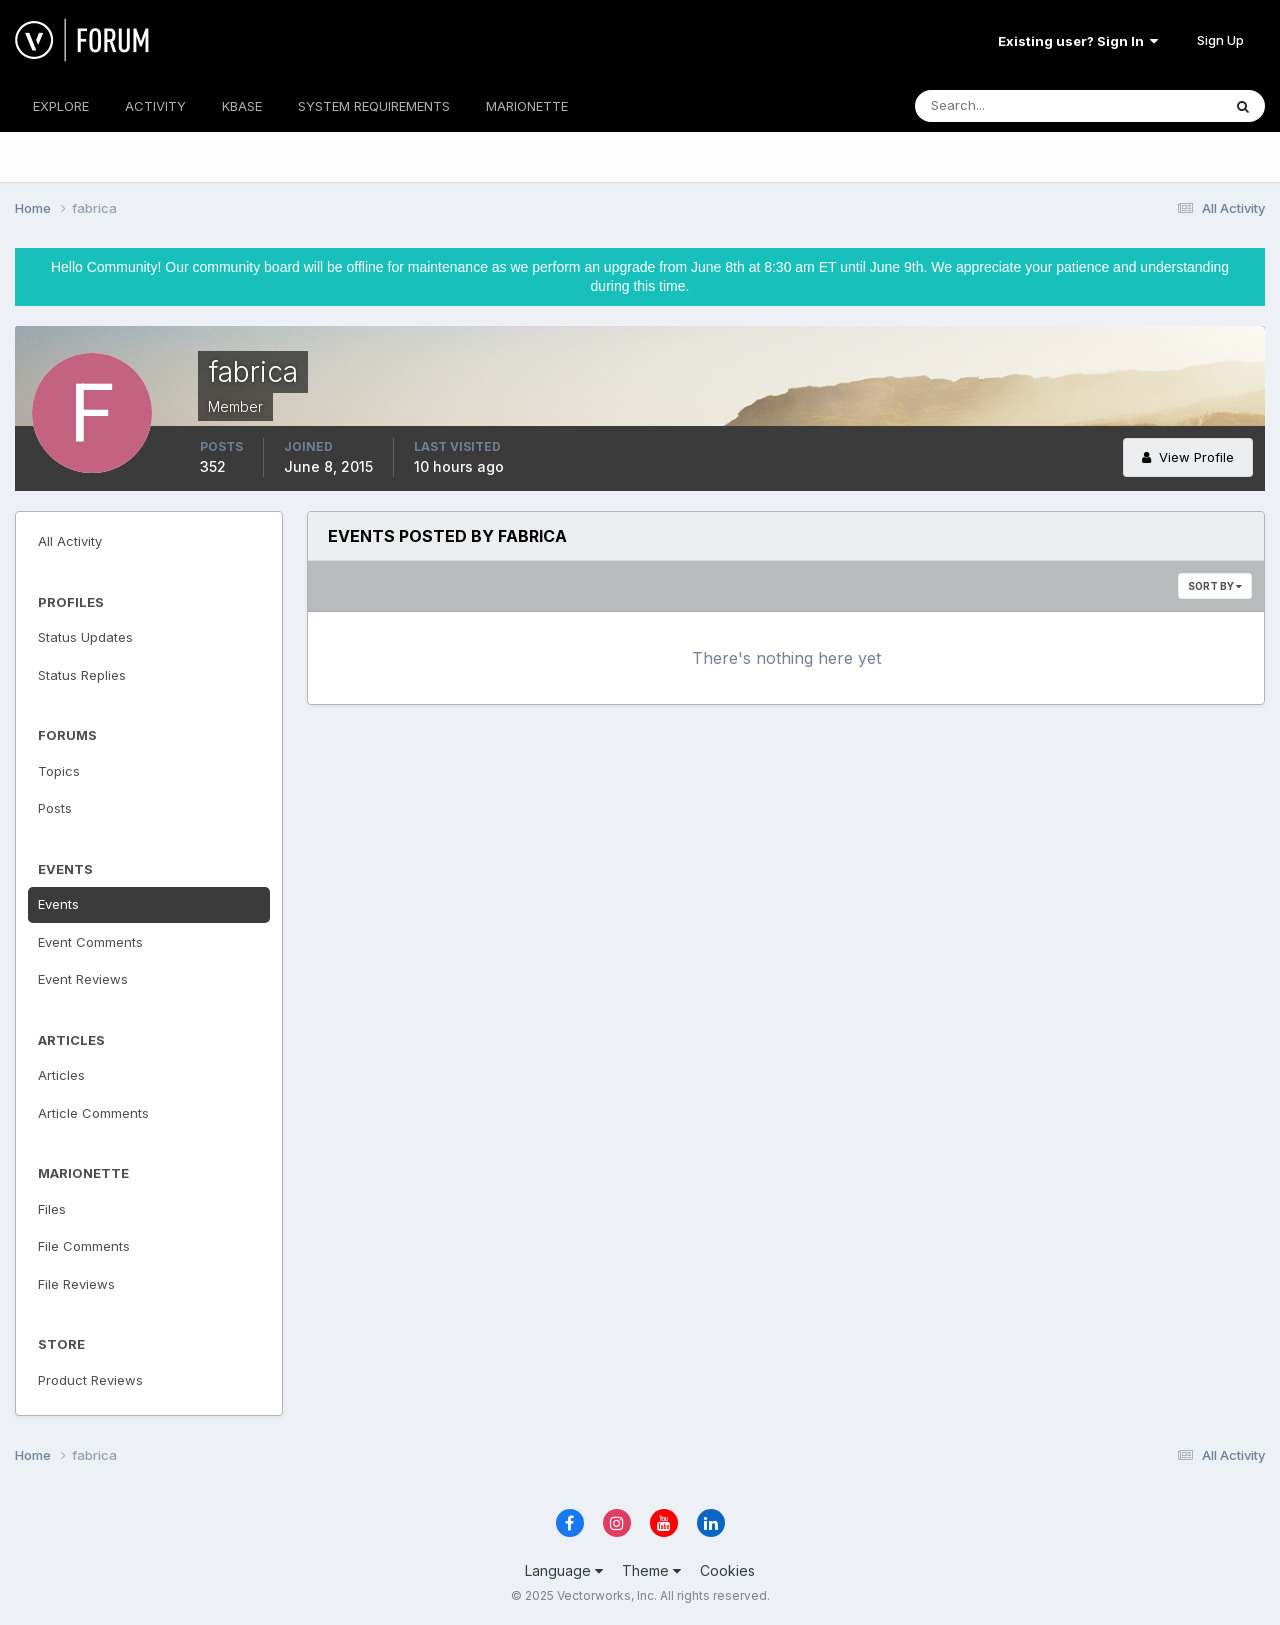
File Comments (84, 1246)
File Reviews (76, 1284)
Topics (59, 771)
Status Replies (82, 675)
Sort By (1215, 586)
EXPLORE (61, 106)
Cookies (727, 1570)
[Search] (1003, 106)
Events (58, 904)
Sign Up (1220, 40)
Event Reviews (83, 979)
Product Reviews (90, 1380)
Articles (61, 1075)
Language (564, 1570)
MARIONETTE (527, 106)
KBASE (242, 106)
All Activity (70, 541)
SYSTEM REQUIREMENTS (374, 106)
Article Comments (93, 1113)
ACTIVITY (155, 106)
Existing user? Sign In (1078, 41)
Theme (651, 1570)
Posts (55, 808)
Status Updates (85, 637)
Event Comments (90, 942)
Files (52, 1209)
